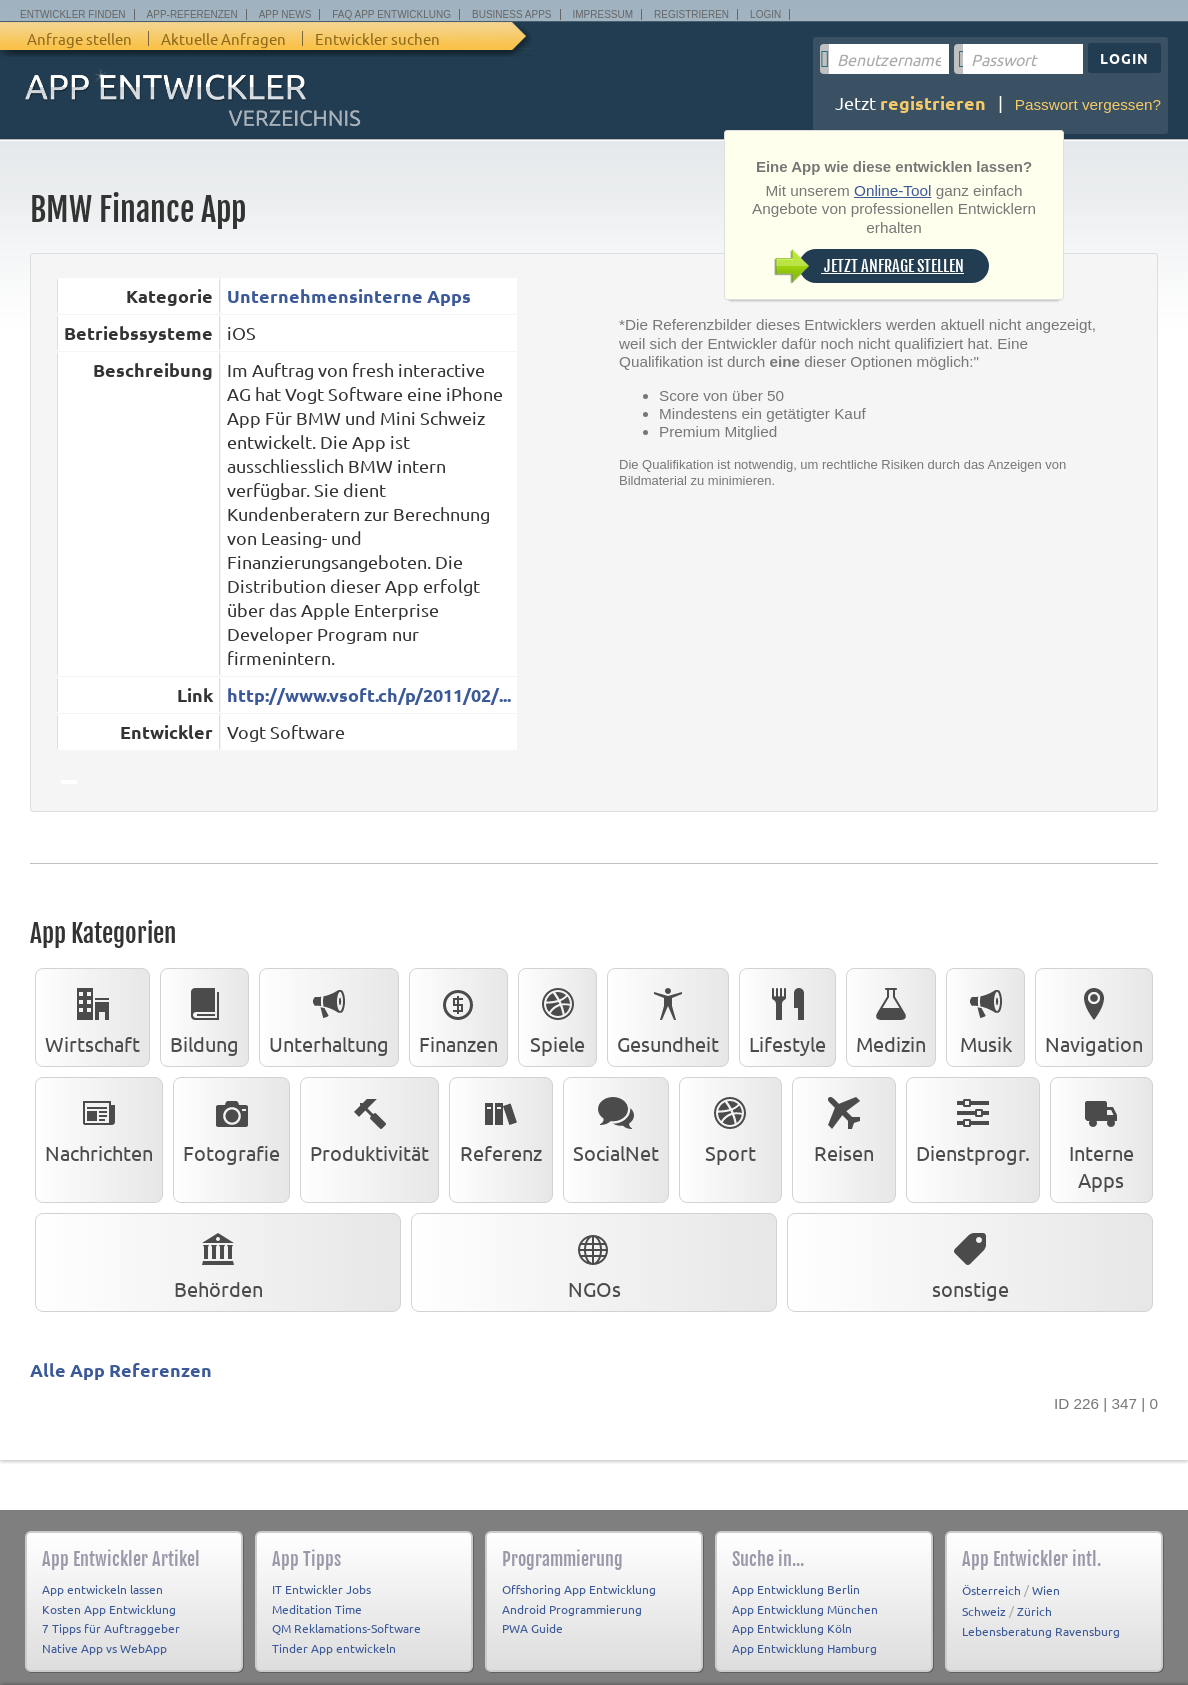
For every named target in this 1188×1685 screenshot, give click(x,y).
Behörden (218, 1262)
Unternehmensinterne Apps (349, 295)
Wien (1046, 1590)
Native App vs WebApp (104, 1648)
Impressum (603, 14)
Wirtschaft (92, 1017)
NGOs (594, 1262)
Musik (986, 1017)
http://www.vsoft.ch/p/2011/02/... (369, 694)
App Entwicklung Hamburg (804, 1648)
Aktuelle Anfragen (223, 38)
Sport (730, 1126)
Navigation (1094, 1017)
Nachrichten (99, 1126)
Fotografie (231, 1126)
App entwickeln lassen (102, 1589)
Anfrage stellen (79, 38)
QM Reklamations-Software (346, 1628)
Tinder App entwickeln (334, 1648)
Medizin (891, 1017)
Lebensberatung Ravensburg (1041, 1631)
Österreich (991, 1590)
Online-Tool (892, 190)
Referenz (501, 1126)
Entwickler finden (73, 14)
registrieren (933, 102)
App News (285, 14)
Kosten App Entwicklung (109, 1609)
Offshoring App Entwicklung (579, 1589)
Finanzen (458, 1017)
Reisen (844, 1126)
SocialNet (616, 1126)
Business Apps (511, 14)
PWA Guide (532, 1628)
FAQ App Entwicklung (391, 14)
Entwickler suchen (377, 38)
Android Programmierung (572, 1609)
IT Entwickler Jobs (321, 1589)
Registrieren (691, 14)
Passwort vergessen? (1088, 104)
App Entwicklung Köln (792, 1628)
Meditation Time (317, 1609)
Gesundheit (668, 1017)
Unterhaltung (329, 1017)
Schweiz (984, 1611)
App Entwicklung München (805, 1609)
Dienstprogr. (973, 1126)
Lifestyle (787, 1017)
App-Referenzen (192, 14)
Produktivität (369, 1126)
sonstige (970, 1262)
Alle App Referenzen (121, 1369)
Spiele (557, 1017)
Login (765, 14)
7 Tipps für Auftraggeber (111, 1628)
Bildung (204, 1017)
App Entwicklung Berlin (796, 1589)
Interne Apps (1101, 1139)
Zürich (1034, 1611)
